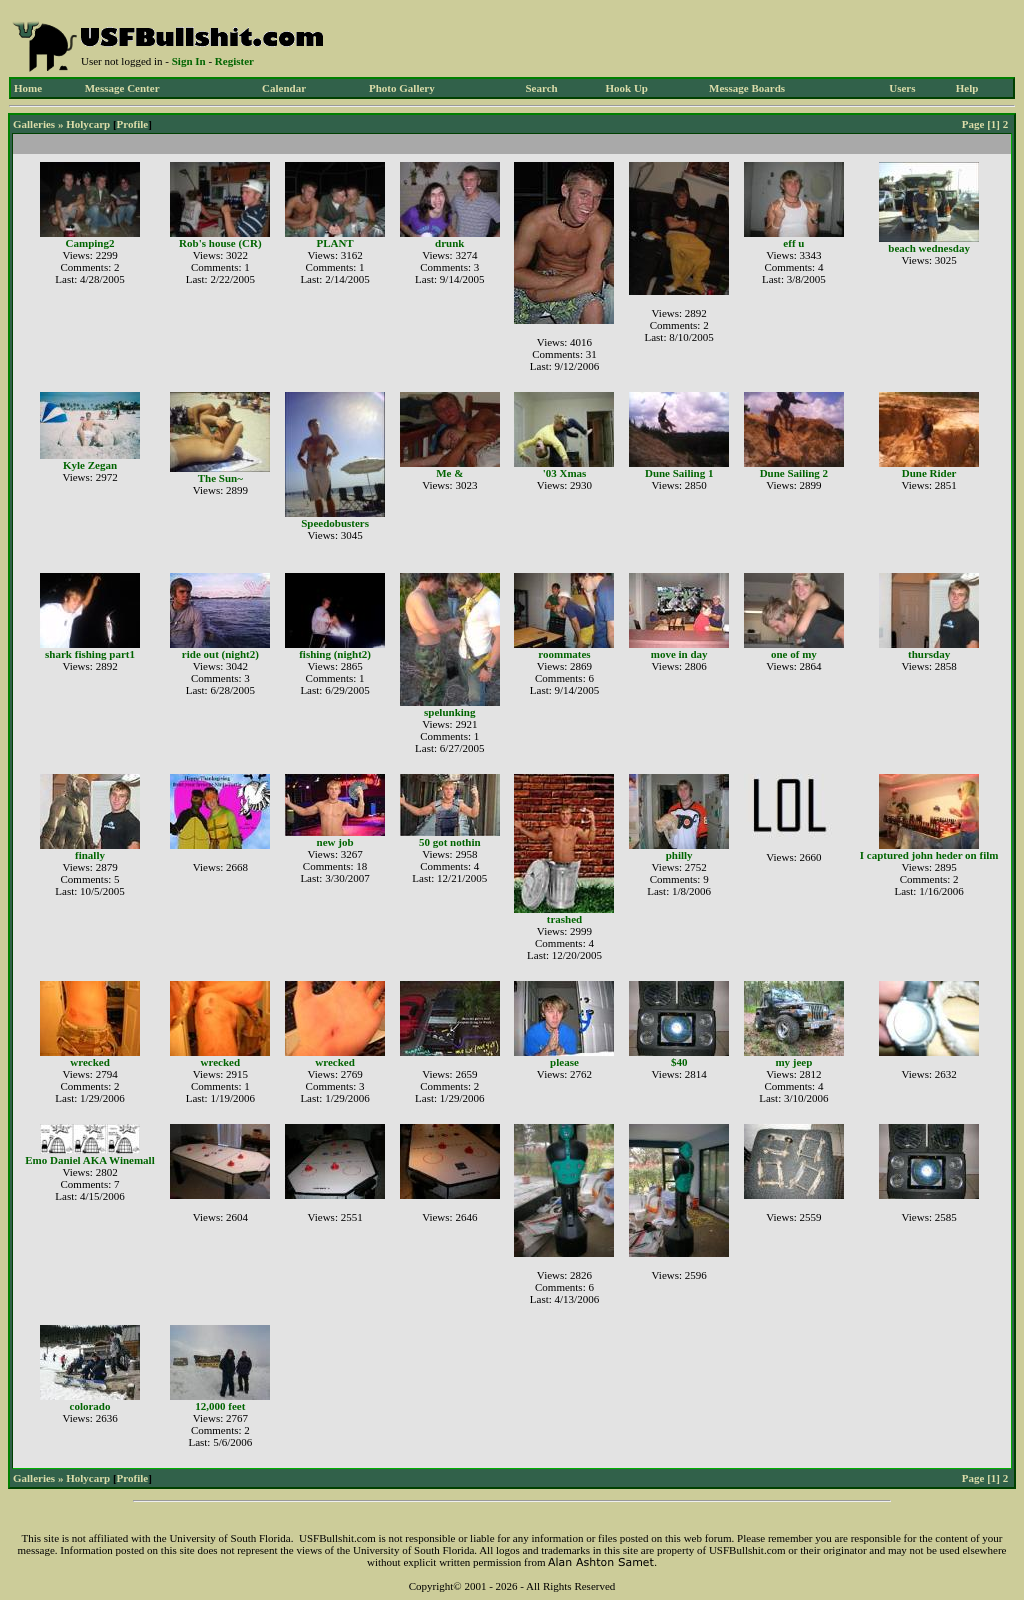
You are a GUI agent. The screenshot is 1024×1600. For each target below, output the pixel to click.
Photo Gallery (402, 88)
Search (541, 88)
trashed (564, 919)
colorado (90, 1406)
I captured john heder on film (929, 855)
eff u (793, 243)
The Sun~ (220, 478)
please (564, 1062)
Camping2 (90, 243)
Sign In (189, 61)
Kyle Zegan (90, 465)
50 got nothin (450, 842)
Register (234, 61)
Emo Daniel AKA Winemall (89, 1160)
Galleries (34, 124)
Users (902, 88)
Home (28, 88)
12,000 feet (220, 1406)
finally (90, 855)
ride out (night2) (220, 654)
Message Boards (747, 88)
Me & (449, 473)
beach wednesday (929, 248)
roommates (564, 654)
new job (335, 842)
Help (967, 88)
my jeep (793, 1062)
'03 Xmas (565, 473)
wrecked (90, 1062)
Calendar (284, 88)
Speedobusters (335, 523)
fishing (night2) (335, 654)
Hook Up (627, 88)
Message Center (122, 88)
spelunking (449, 712)
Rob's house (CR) (220, 243)
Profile (133, 124)
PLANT (334, 243)
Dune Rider (929, 473)
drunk (449, 243)
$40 (679, 1062)
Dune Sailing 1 (679, 473)
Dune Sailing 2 (794, 473)
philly (679, 855)
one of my (794, 654)
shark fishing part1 (90, 654)
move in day (679, 654)
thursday (929, 654)
